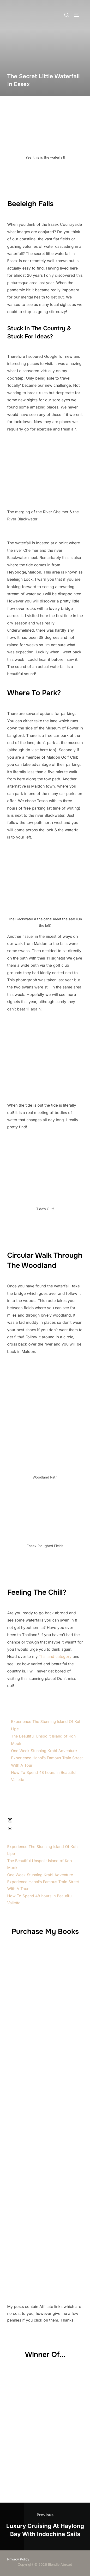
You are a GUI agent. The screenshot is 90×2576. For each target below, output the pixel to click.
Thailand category (55, 1656)
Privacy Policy (18, 2559)
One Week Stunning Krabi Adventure (44, 1750)
